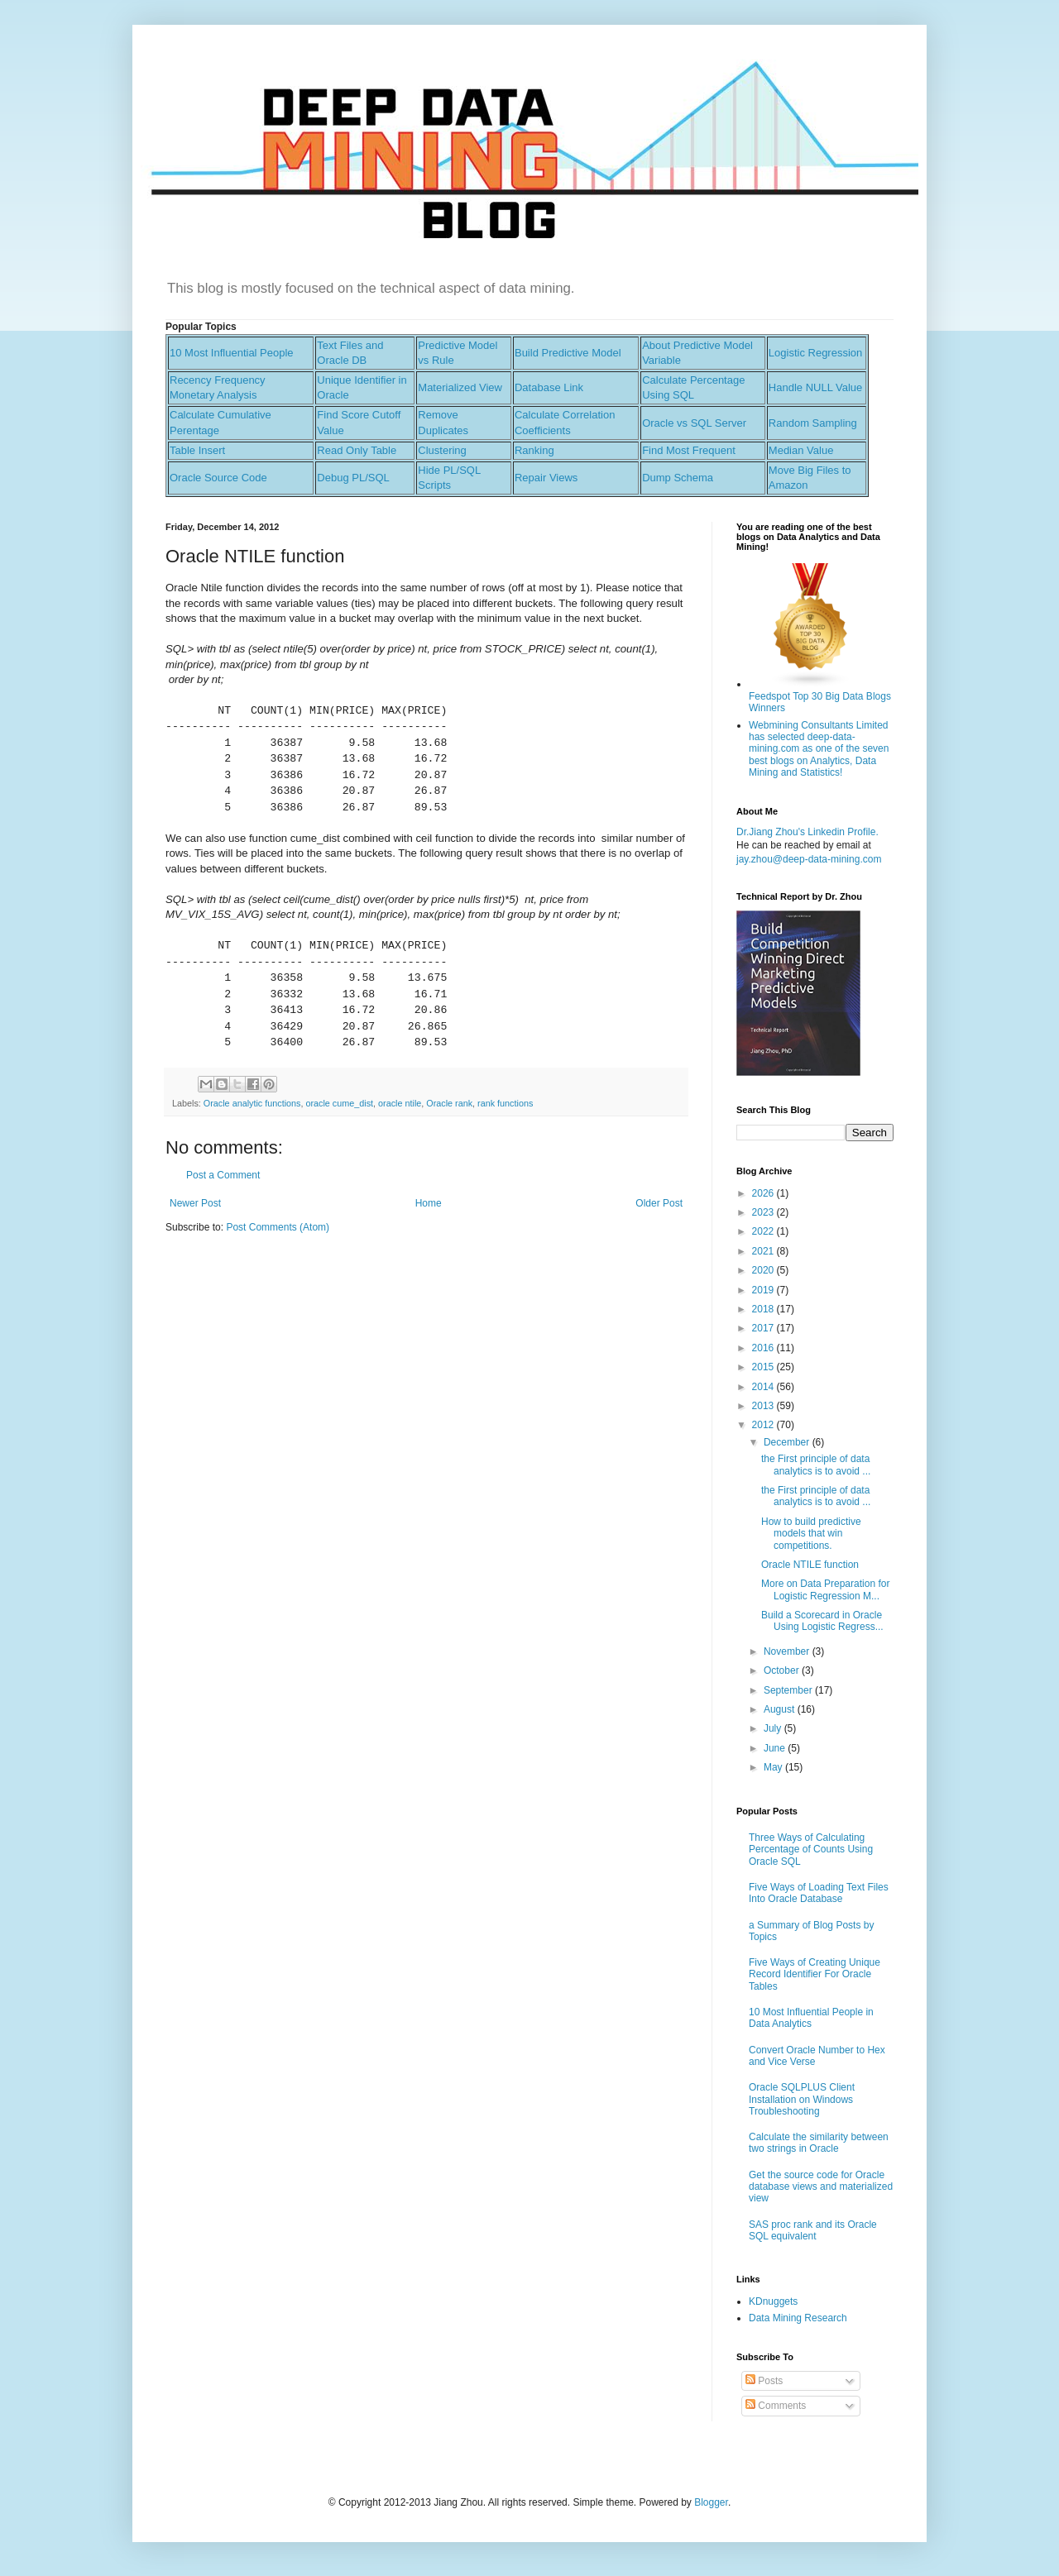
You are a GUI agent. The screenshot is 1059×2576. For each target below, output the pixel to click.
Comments (775, 2405)
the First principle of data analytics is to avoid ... (815, 1464)
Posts (764, 2381)
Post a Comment (223, 1175)
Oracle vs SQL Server (694, 423)
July (774, 1728)
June (776, 1748)
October (783, 1670)
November (788, 1651)
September (789, 1690)
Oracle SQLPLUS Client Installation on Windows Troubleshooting (802, 2099)
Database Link (549, 387)
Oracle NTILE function (810, 1564)
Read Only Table (356, 450)
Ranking (534, 450)
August (781, 1709)
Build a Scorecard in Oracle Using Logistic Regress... (822, 1620)
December (788, 1442)
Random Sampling (813, 423)
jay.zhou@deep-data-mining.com (808, 859)
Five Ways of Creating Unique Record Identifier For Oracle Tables (814, 1974)
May (774, 1767)
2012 (764, 1425)
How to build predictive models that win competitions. (811, 1533)
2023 (764, 1212)
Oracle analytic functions (252, 1103)
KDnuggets (773, 2301)
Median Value (801, 450)
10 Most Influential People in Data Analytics (811, 2017)
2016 (764, 1348)
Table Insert (197, 450)
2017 (764, 1328)
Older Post (659, 1203)
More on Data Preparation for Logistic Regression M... (825, 1589)
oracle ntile (399, 1103)
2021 (764, 1251)
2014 (764, 1387)
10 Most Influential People (232, 352)
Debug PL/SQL (353, 477)
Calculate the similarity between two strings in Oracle (819, 2142)
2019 (764, 1290)
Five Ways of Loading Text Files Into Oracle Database (819, 1893)
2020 (764, 1270)
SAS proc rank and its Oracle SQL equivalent (813, 2230)
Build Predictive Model (568, 352)
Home (428, 1203)
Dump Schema (677, 477)
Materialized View (460, 387)
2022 (764, 1231)
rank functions (505, 1103)
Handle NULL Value (815, 387)
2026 (764, 1193)
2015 (764, 1367)
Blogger (711, 2502)
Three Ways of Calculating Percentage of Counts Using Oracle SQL (811, 1849)
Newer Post (195, 1203)
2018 (764, 1309)
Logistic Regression (815, 352)
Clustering (442, 450)
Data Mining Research (798, 2318)
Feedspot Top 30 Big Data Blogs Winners (820, 696)
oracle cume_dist (339, 1103)
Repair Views (546, 477)
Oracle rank (449, 1103)
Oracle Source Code (218, 477)
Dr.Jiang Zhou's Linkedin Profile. (807, 832)
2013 (764, 1406)
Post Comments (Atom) (277, 1227)
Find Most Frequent (689, 450)
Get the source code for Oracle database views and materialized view (821, 2187)
